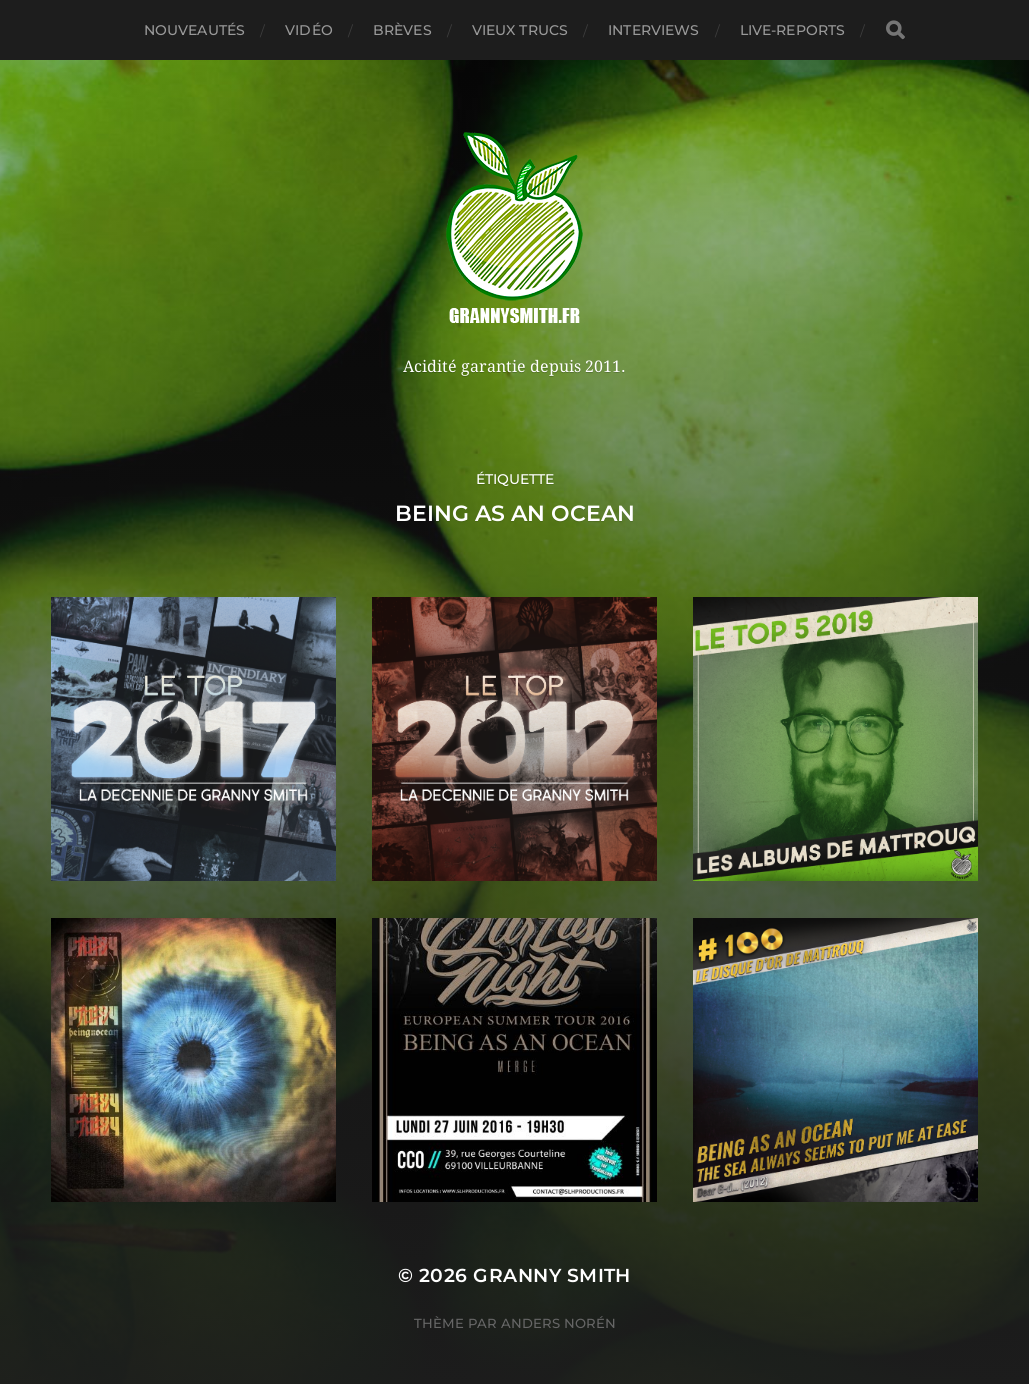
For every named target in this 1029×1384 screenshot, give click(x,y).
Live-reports (793, 30)
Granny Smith (552, 1275)
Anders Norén (558, 1323)
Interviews (653, 30)
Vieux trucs (520, 30)
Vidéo (309, 30)
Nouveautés (194, 30)
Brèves (402, 30)
